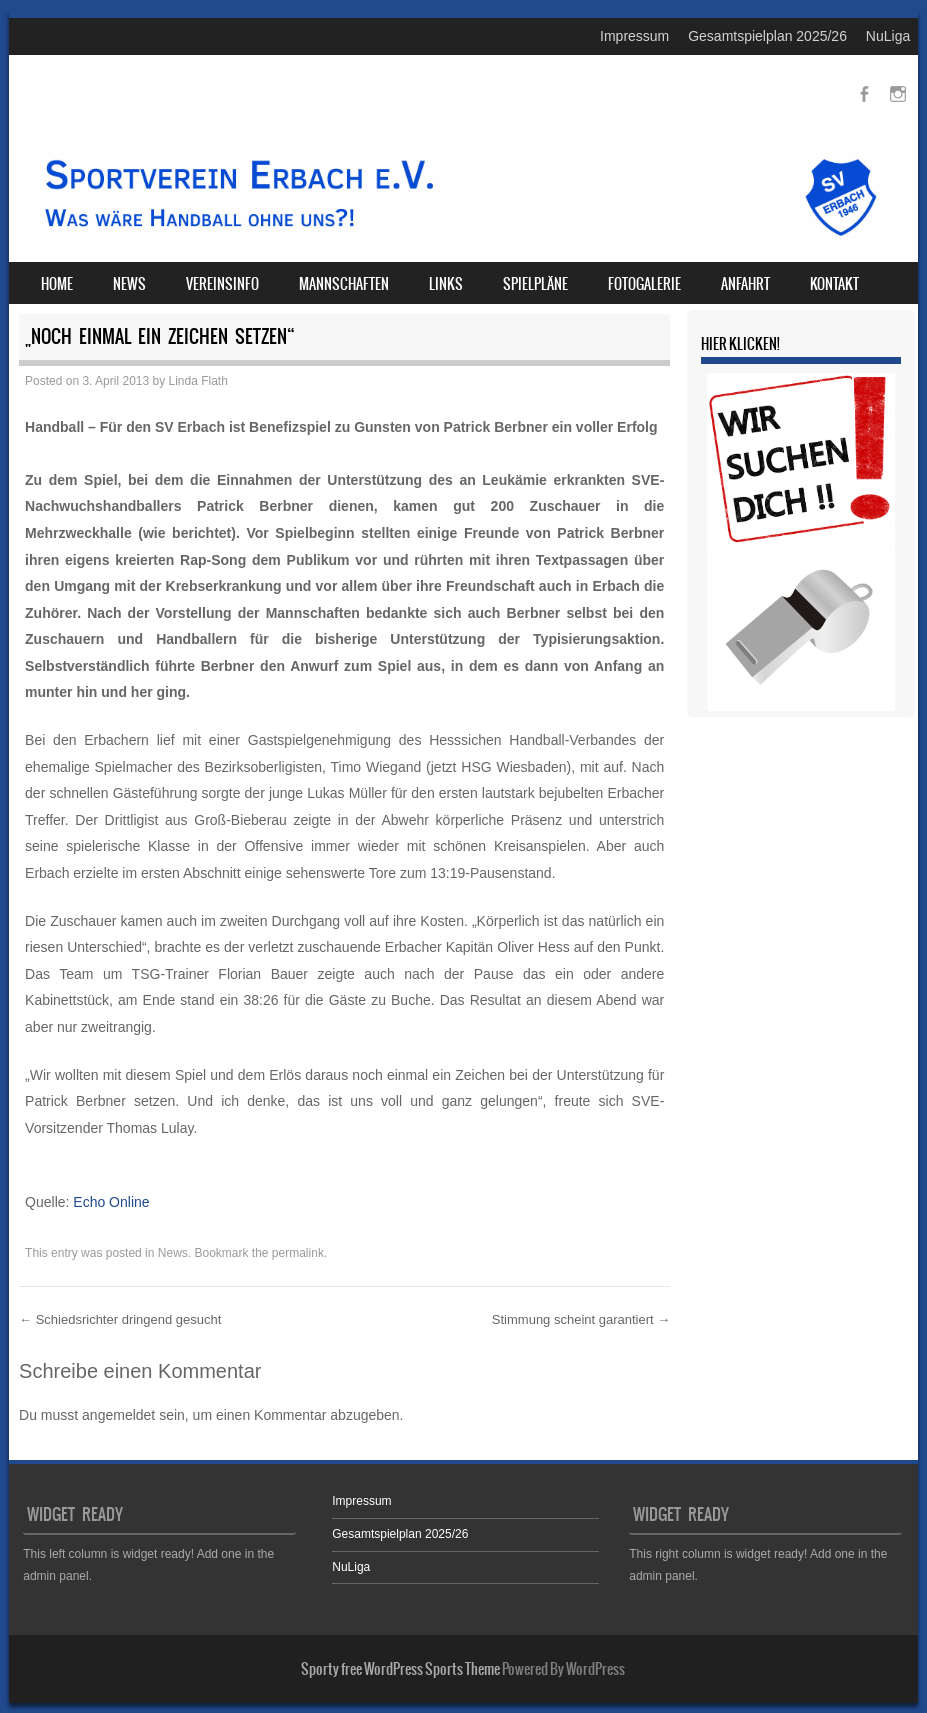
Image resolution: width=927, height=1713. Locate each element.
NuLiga (888, 36)
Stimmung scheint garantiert (581, 1319)
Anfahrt (745, 284)
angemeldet (118, 1415)
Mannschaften (344, 284)
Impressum (634, 36)
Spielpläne (535, 284)
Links (446, 284)
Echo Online (111, 1202)
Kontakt (834, 284)
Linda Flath (198, 381)
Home (57, 284)
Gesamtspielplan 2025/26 (767, 36)
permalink (298, 1253)
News (129, 284)
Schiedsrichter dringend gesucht (120, 1319)
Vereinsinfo (222, 284)
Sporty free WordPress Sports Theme (400, 1669)
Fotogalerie (644, 284)
